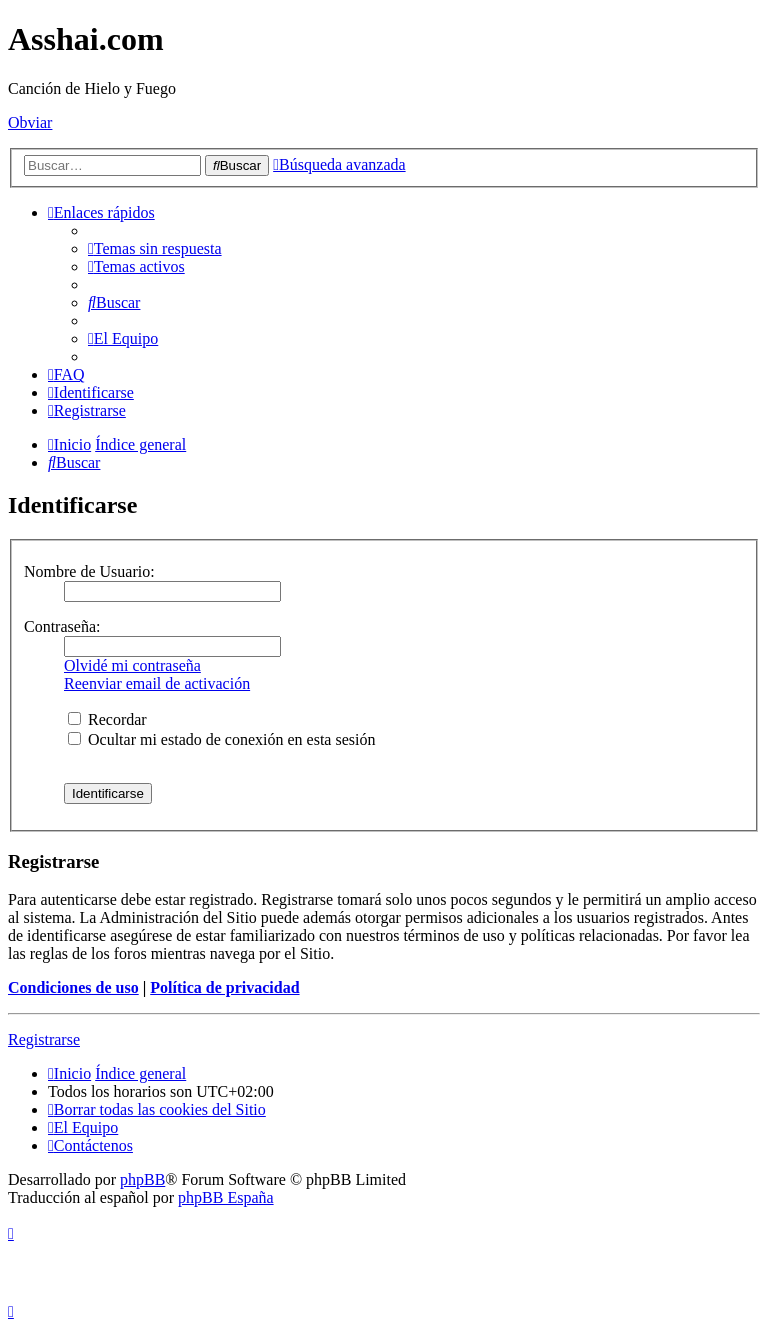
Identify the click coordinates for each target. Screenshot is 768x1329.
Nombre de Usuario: (89, 571)
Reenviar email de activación (157, 683)
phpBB (142, 1179)
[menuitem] (155, 248)
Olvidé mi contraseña (132, 665)
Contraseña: (62, 626)
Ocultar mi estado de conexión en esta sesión (221, 739)
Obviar (30, 122)
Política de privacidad (224, 987)
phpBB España (226, 1197)
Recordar (107, 719)
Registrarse (44, 1039)
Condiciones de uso (73, 987)
